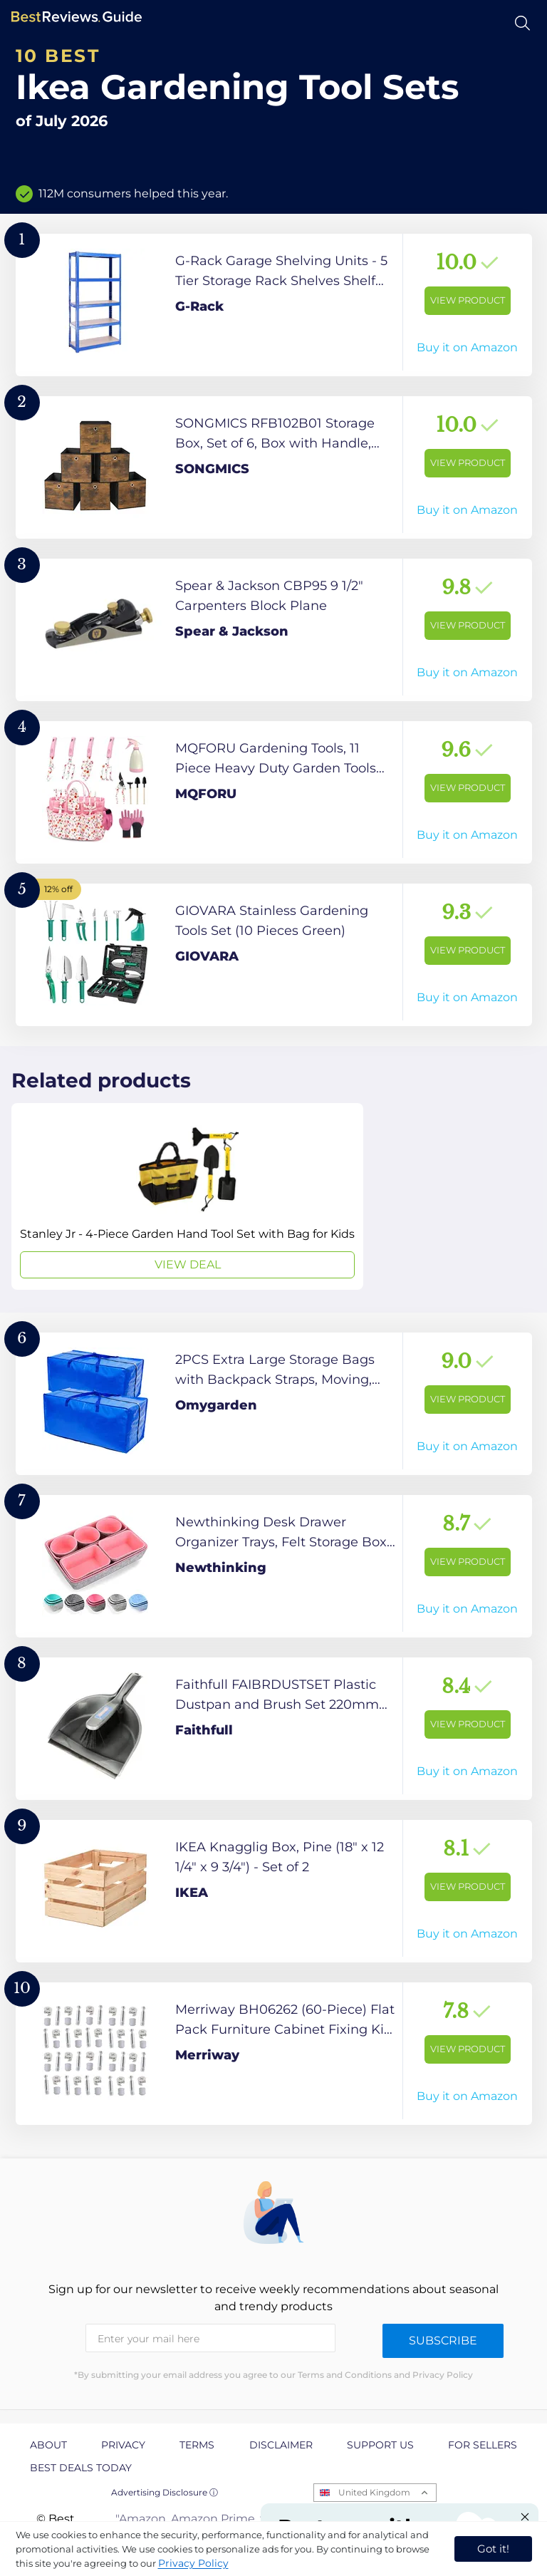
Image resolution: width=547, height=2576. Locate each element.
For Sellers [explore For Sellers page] (482, 2444)
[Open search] (522, 23)
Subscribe (443, 2340)
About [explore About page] (48, 2444)
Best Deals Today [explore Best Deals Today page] (81, 2467)
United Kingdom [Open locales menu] (374, 2492)
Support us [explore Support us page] (380, 2444)
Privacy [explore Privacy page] (123, 2444)
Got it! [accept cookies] (493, 2548)
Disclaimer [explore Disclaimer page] (281, 2444)
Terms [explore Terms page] (196, 2444)
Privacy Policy (193, 2563)
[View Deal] (187, 1196)
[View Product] (274, 305)
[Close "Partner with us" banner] (525, 2517)
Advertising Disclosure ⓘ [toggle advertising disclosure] (164, 2492)
